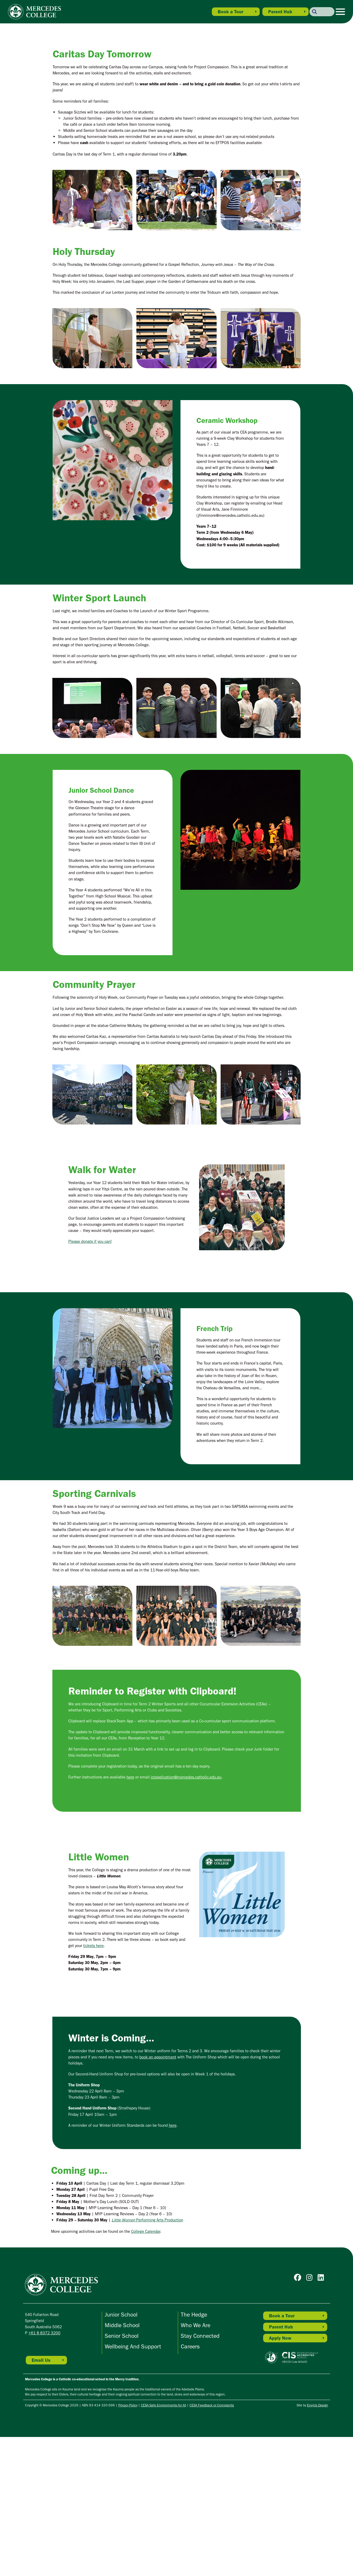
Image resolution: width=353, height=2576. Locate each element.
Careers (190, 2485)
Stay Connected (200, 2475)
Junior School (121, 2453)
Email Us (41, 2499)
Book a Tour (230, 12)
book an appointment (157, 2196)
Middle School (122, 2464)
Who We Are (195, 2464)
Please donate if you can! (90, 1380)
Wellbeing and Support (133, 2485)
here (130, 1916)
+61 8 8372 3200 (44, 2472)
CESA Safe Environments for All (163, 2544)
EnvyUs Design (317, 2544)
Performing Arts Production (147, 2359)
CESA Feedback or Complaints (212, 2544)
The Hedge (194, 2453)
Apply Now (280, 2477)
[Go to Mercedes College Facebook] (299, 2417)
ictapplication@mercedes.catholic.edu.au (186, 1916)
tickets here (93, 2084)
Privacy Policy (127, 2544)
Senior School (121, 2475)
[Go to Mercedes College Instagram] (310, 2417)
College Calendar (145, 2370)
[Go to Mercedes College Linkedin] (322, 2417)
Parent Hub (280, 12)
